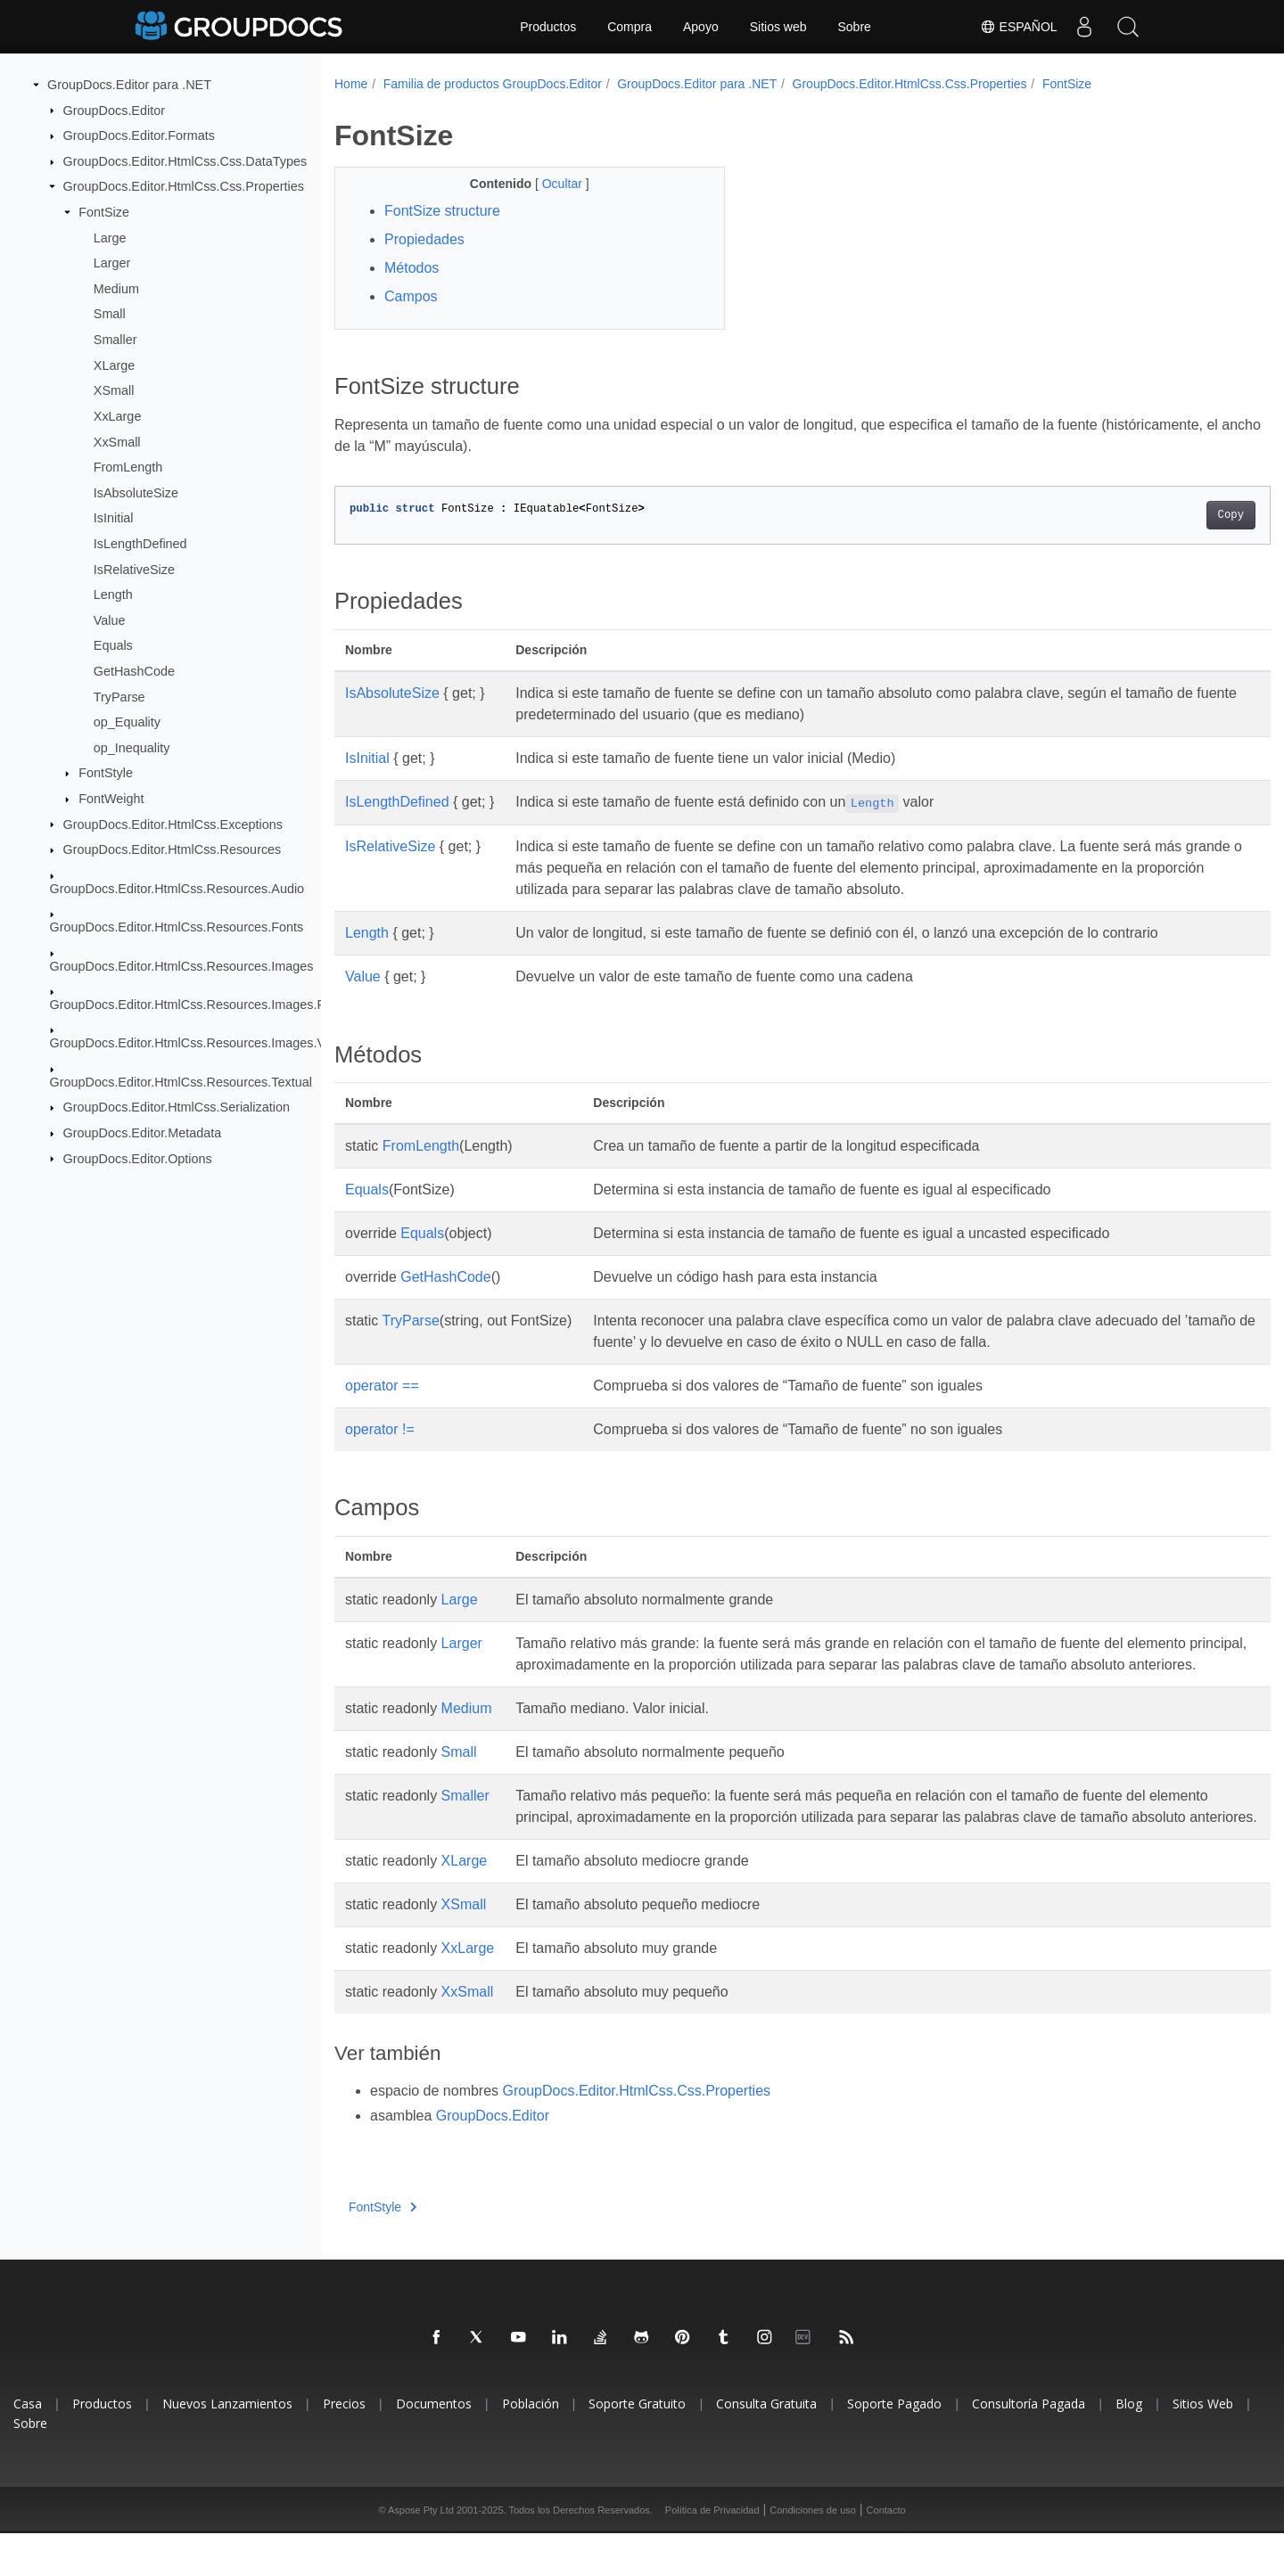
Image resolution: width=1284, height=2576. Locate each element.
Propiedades (424, 239)
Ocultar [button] (550, 183)
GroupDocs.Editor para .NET (129, 85)
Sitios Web (1203, 2446)
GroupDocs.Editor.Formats (139, 135)
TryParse (119, 696)
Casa (27, 2446)
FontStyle (105, 773)
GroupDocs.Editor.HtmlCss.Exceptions (173, 823)
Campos (411, 296)
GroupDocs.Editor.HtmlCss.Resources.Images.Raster (202, 1004)
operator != (380, 1429)
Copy (1166, 515)
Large (110, 237)
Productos (548, 27)
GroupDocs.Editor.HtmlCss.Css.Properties (183, 186)
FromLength (128, 467)
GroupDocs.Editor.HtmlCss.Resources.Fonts (177, 927)
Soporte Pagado (894, 2446)
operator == (382, 1385)
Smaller (115, 339)
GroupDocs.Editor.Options (137, 1158)
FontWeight (111, 799)
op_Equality (127, 722)
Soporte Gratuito (637, 2446)
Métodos (411, 267)
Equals (113, 645)
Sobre (854, 27)
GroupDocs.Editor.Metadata (142, 1133)
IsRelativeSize (134, 569)
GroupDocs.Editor (114, 110)
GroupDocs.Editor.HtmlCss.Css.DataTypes (185, 161)
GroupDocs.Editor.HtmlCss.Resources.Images (182, 965)
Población (530, 2446)
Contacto (886, 2552)
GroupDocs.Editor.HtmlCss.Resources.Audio (177, 888)
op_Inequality (132, 748)
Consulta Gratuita (766, 2446)
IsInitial (114, 518)
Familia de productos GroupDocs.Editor (492, 84)
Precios (344, 2446)
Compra (629, 27)
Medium (116, 289)
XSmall (114, 390)
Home (350, 84)
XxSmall (117, 441)
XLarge (114, 365)
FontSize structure (442, 210)
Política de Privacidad (712, 2552)
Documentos (434, 2446)
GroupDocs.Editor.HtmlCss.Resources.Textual (181, 1082)
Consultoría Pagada (1028, 2446)
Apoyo (701, 27)
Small (110, 314)
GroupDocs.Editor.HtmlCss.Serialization (176, 1107)
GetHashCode (134, 671)
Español (1018, 27)
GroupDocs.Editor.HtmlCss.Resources (172, 849)
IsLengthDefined (140, 544)
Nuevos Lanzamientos (227, 2446)
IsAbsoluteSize (136, 493)
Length (113, 594)
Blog (1128, 2446)
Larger (112, 263)
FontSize (103, 212)
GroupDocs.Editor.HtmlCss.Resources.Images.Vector (202, 1043)
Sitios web (778, 27)
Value (110, 620)
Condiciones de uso (813, 2552)
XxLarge (118, 416)
